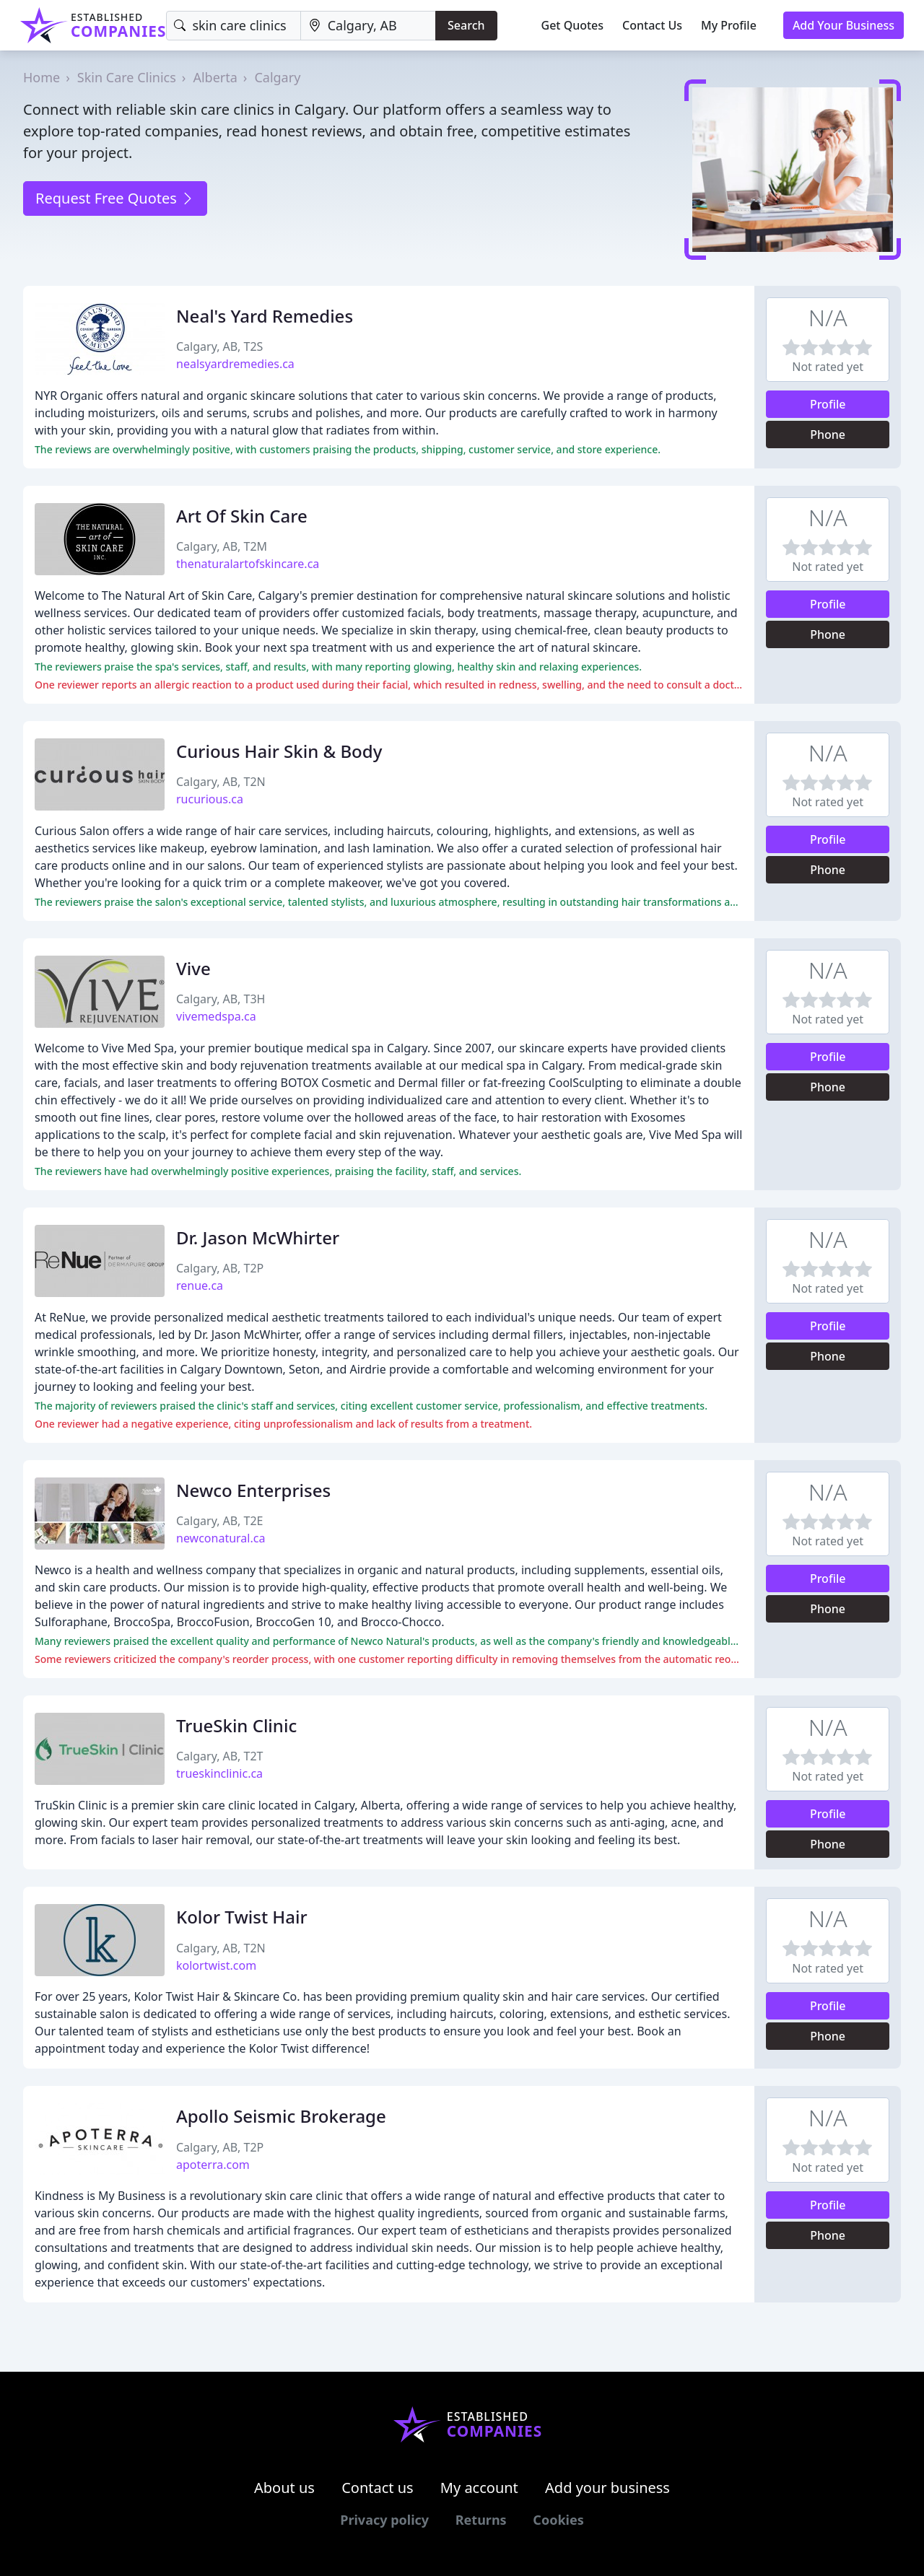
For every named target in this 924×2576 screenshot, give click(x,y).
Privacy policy (384, 2519)
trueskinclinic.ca (219, 1773)
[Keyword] (233, 25)
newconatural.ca (220, 1538)
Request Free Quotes (115, 198)
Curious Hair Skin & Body (279, 751)
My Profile (729, 25)
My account (479, 2487)
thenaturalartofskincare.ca (247, 564)
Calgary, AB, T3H (220, 999)
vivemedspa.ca (216, 1016)
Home (41, 77)
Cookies (558, 2519)
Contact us (377, 2487)
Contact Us (652, 25)
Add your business (607, 2487)
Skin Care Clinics (126, 77)
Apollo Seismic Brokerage (281, 2116)
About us (284, 2487)
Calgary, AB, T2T (219, 1756)
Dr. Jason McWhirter (257, 1237)
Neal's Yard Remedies (264, 316)
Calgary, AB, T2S (219, 346)
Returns (481, 2519)
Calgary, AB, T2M (221, 546)
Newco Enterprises (253, 1490)
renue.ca (199, 1285)
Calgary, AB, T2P (219, 1268)
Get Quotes (572, 25)
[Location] (368, 25)
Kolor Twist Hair (242, 1917)
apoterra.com (213, 2165)
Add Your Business (843, 25)
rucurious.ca (209, 799)
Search (466, 25)
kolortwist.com (216, 1965)
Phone (827, 434)
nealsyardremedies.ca (235, 364)
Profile (828, 404)
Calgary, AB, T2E (219, 1521)
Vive (193, 968)
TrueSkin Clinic (236, 1725)
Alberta (215, 77)
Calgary (277, 77)
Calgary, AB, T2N (221, 782)
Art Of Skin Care (242, 516)
